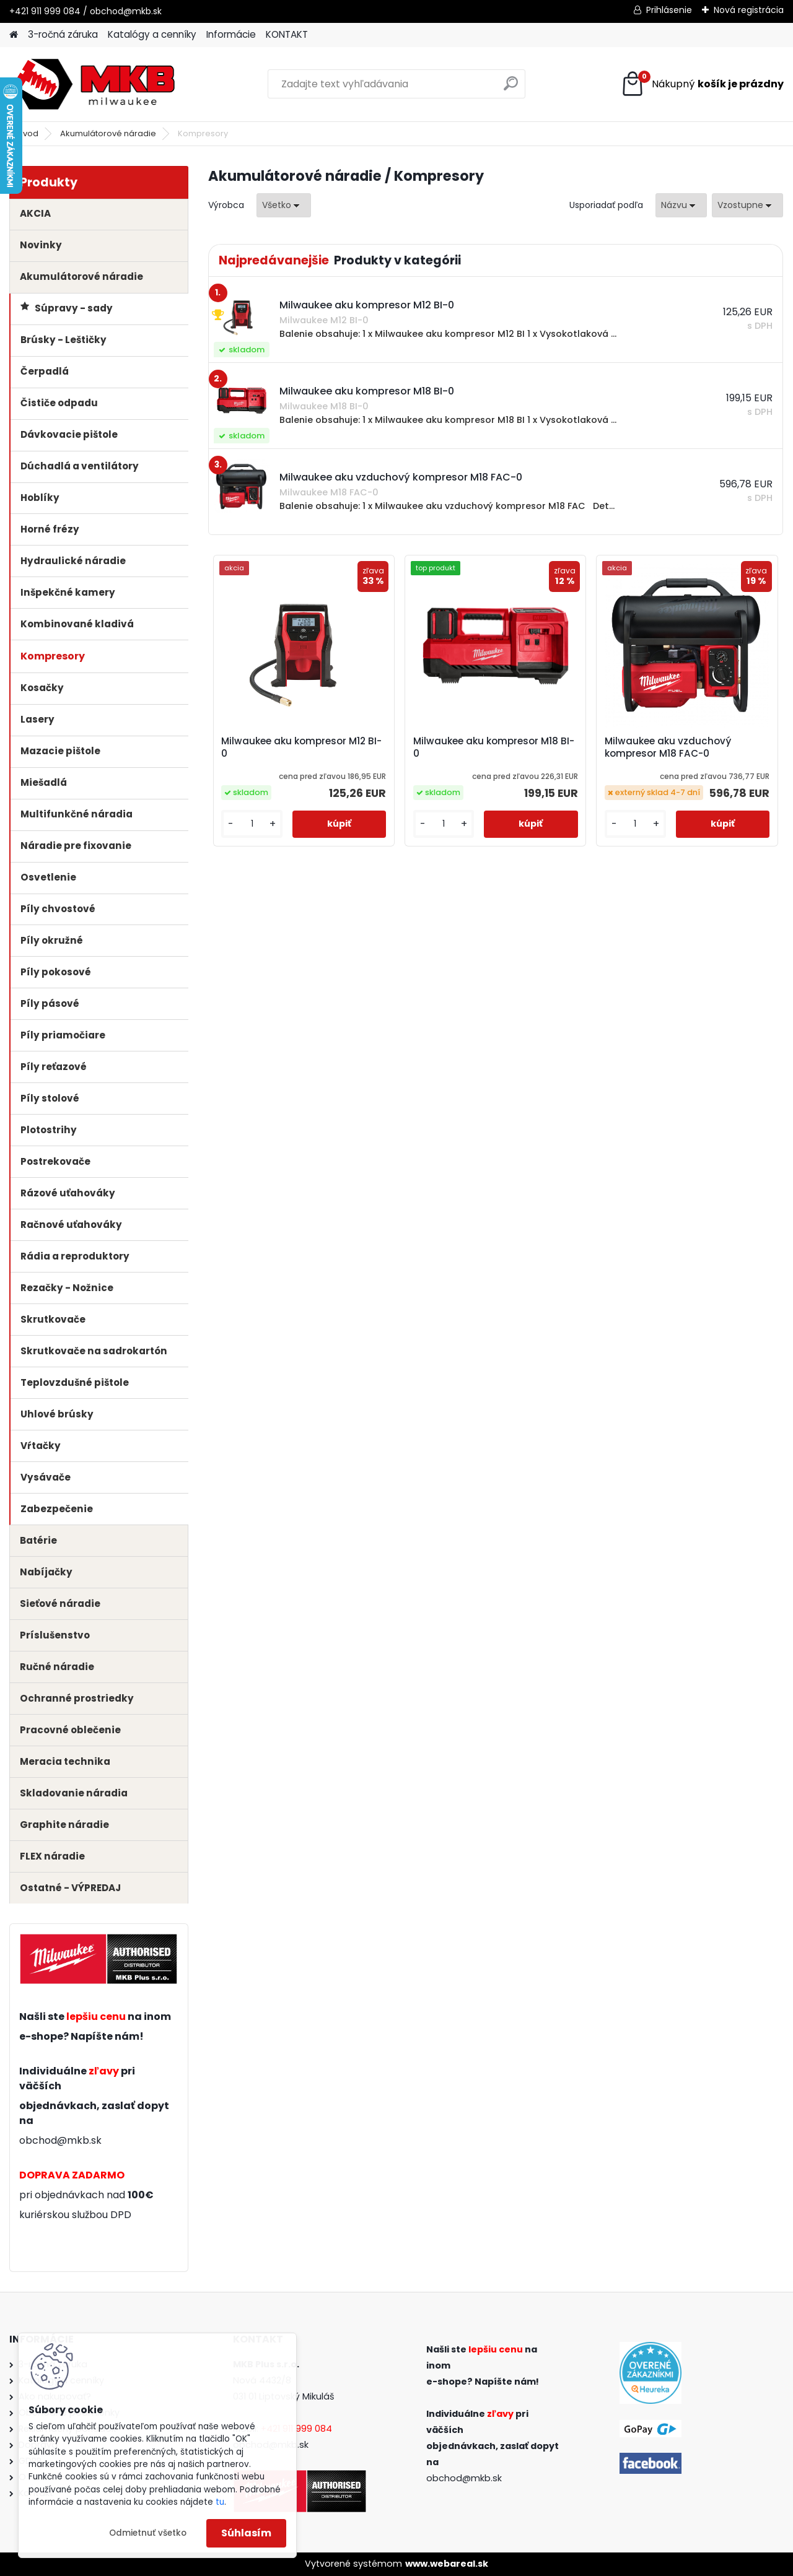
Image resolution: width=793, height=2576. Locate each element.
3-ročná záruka (63, 34)
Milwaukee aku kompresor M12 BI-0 (301, 747)
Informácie (231, 34)
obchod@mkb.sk (60, 2140)
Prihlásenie (669, 10)
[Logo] (94, 84)
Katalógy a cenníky (152, 34)
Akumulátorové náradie (108, 133)
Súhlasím (246, 2533)
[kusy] (252, 824)
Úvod (27, 133)
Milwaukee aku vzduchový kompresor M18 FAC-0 (668, 747)
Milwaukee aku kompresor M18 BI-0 (493, 747)
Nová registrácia (749, 10)
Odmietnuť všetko (147, 2533)
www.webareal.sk (446, 2563)
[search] (511, 88)
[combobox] (681, 205)
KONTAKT (287, 34)
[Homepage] (13, 35)
